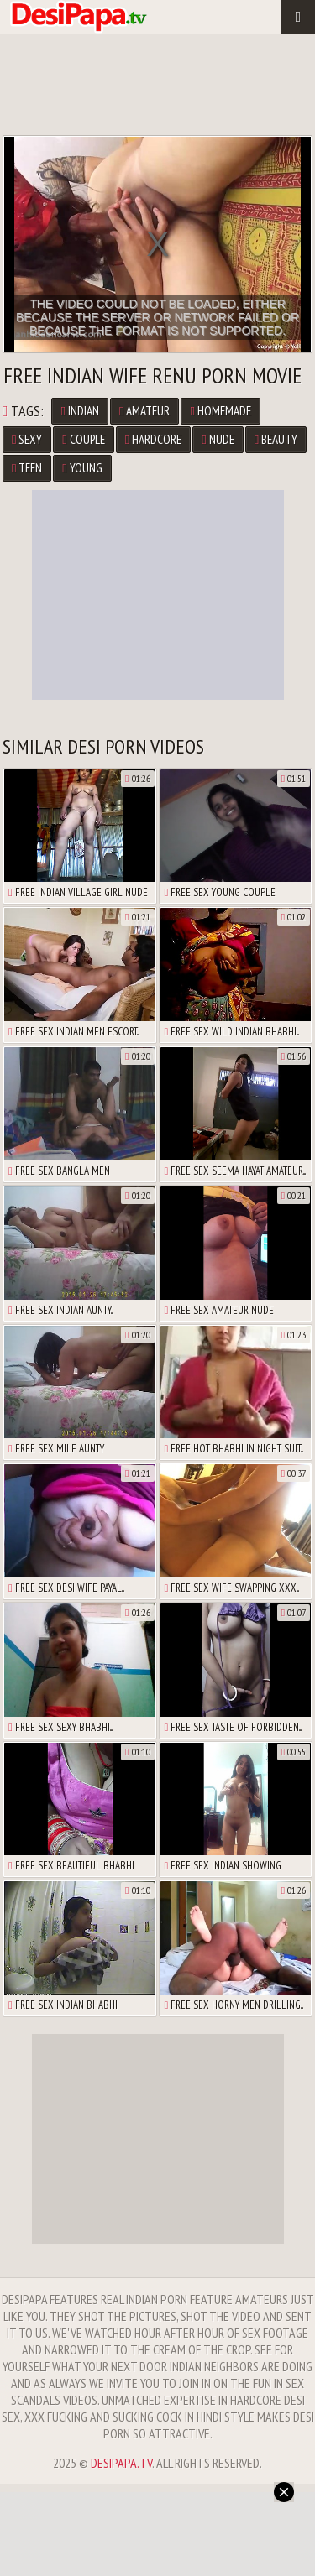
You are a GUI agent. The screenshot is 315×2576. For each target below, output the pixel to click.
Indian (79, 411)
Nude (218, 439)
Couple (83, 439)
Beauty (276, 439)
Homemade (220, 411)
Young (82, 468)
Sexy (27, 439)
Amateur (144, 411)
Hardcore (153, 439)
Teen (27, 468)
